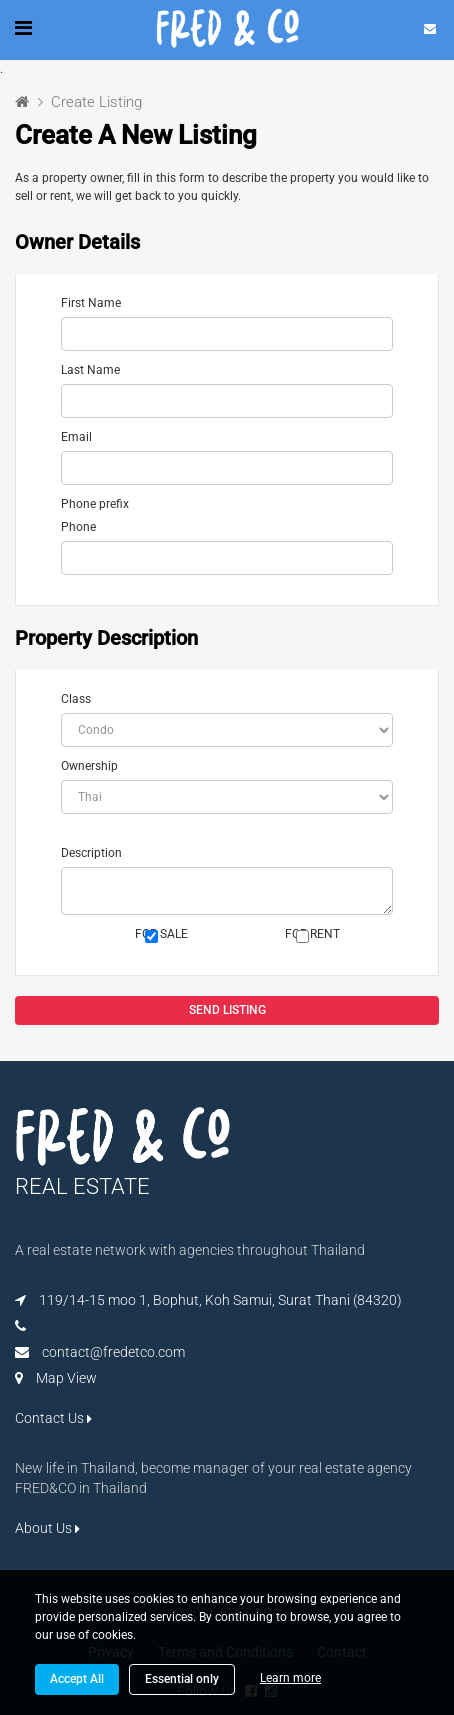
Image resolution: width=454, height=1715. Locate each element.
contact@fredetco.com (113, 1352)
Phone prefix (95, 504)
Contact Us (53, 1418)
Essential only (182, 1679)
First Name (91, 303)
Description (91, 853)
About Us (47, 1528)
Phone (78, 527)
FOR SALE (161, 935)
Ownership (89, 766)
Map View (66, 1378)
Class (76, 699)
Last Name (90, 370)
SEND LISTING (227, 1010)
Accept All (77, 1679)
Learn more (290, 1678)
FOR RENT (312, 935)
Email (76, 437)
